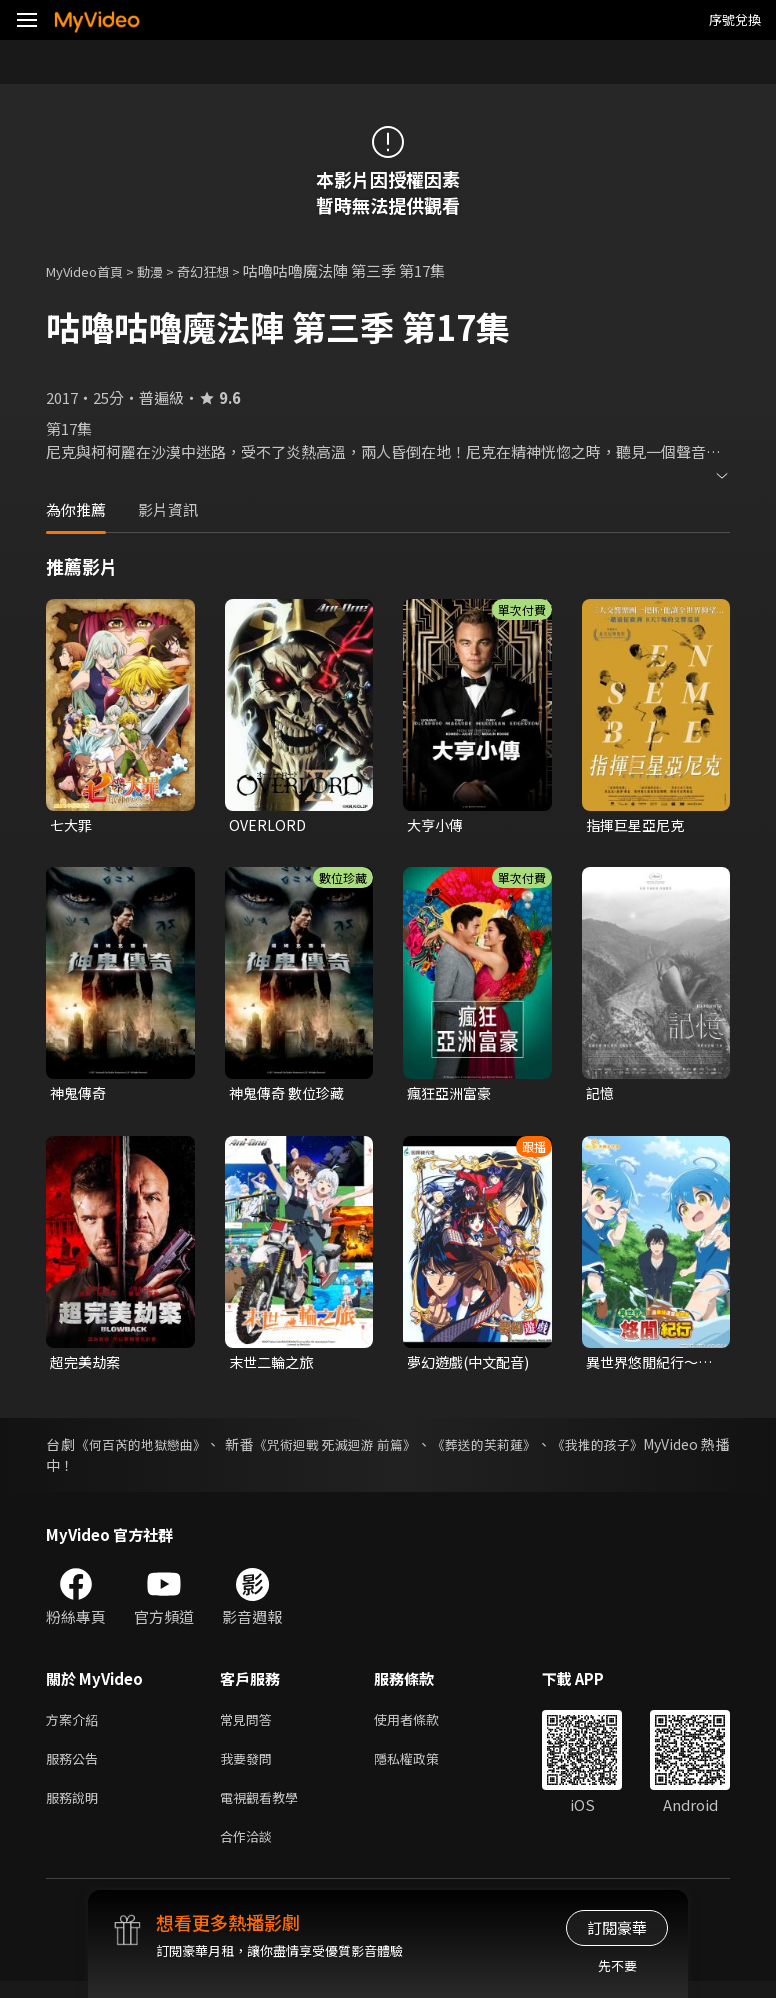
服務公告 (76, 1767)
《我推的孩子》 (626, 1449)
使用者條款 (423, 1725)
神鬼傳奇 (80, 1095)
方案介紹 (76, 1725)
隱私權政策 (423, 1767)
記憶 (601, 1095)
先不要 (617, 1965)
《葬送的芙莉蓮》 (506, 1449)
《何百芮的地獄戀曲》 (145, 1449)
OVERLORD (268, 825)
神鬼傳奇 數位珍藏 (290, 1095)
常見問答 (250, 1725)
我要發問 (250, 1767)
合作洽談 (250, 1851)
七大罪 (72, 825)
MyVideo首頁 (91, 270)
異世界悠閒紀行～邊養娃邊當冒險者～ (646, 1366)
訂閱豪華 (617, 1927)
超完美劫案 (87, 1365)
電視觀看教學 (265, 1809)
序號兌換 (735, 19)
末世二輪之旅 (274, 1365)
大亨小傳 (437, 825)
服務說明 (76, 1809)
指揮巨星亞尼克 (638, 825)
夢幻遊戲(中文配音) (472, 1365)
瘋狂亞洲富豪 (452, 1095)
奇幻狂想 (225, 270)
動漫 (166, 270)
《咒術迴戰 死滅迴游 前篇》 (349, 1449)
